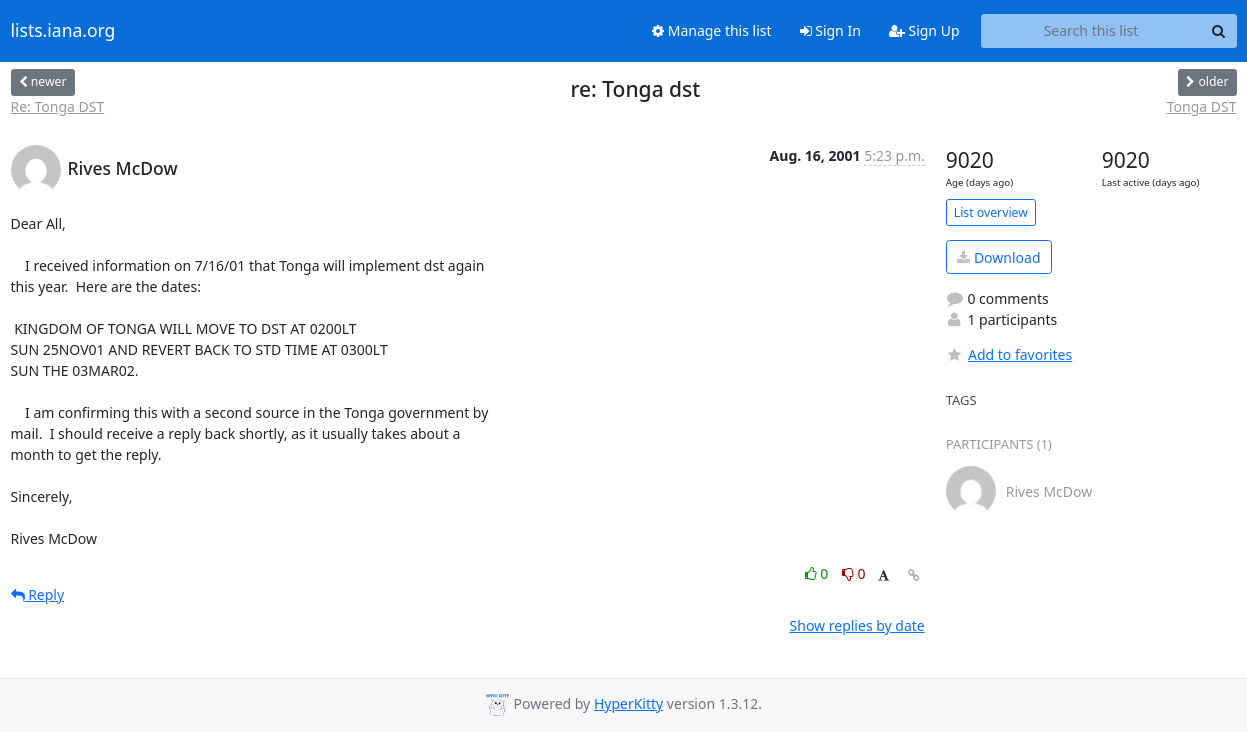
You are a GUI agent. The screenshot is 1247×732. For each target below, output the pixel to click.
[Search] (1219, 31)
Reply (38, 594)
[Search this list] (1091, 31)
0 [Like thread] (818, 573)
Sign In (830, 30)
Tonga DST (1202, 106)
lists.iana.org (63, 31)
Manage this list (712, 30)
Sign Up (924, 30)
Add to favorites (1009, 354)
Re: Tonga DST (58, 106)
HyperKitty (628, 703)
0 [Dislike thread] (854, 573)
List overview (991, 212)
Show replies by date (857, 625)
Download (998, 257)
